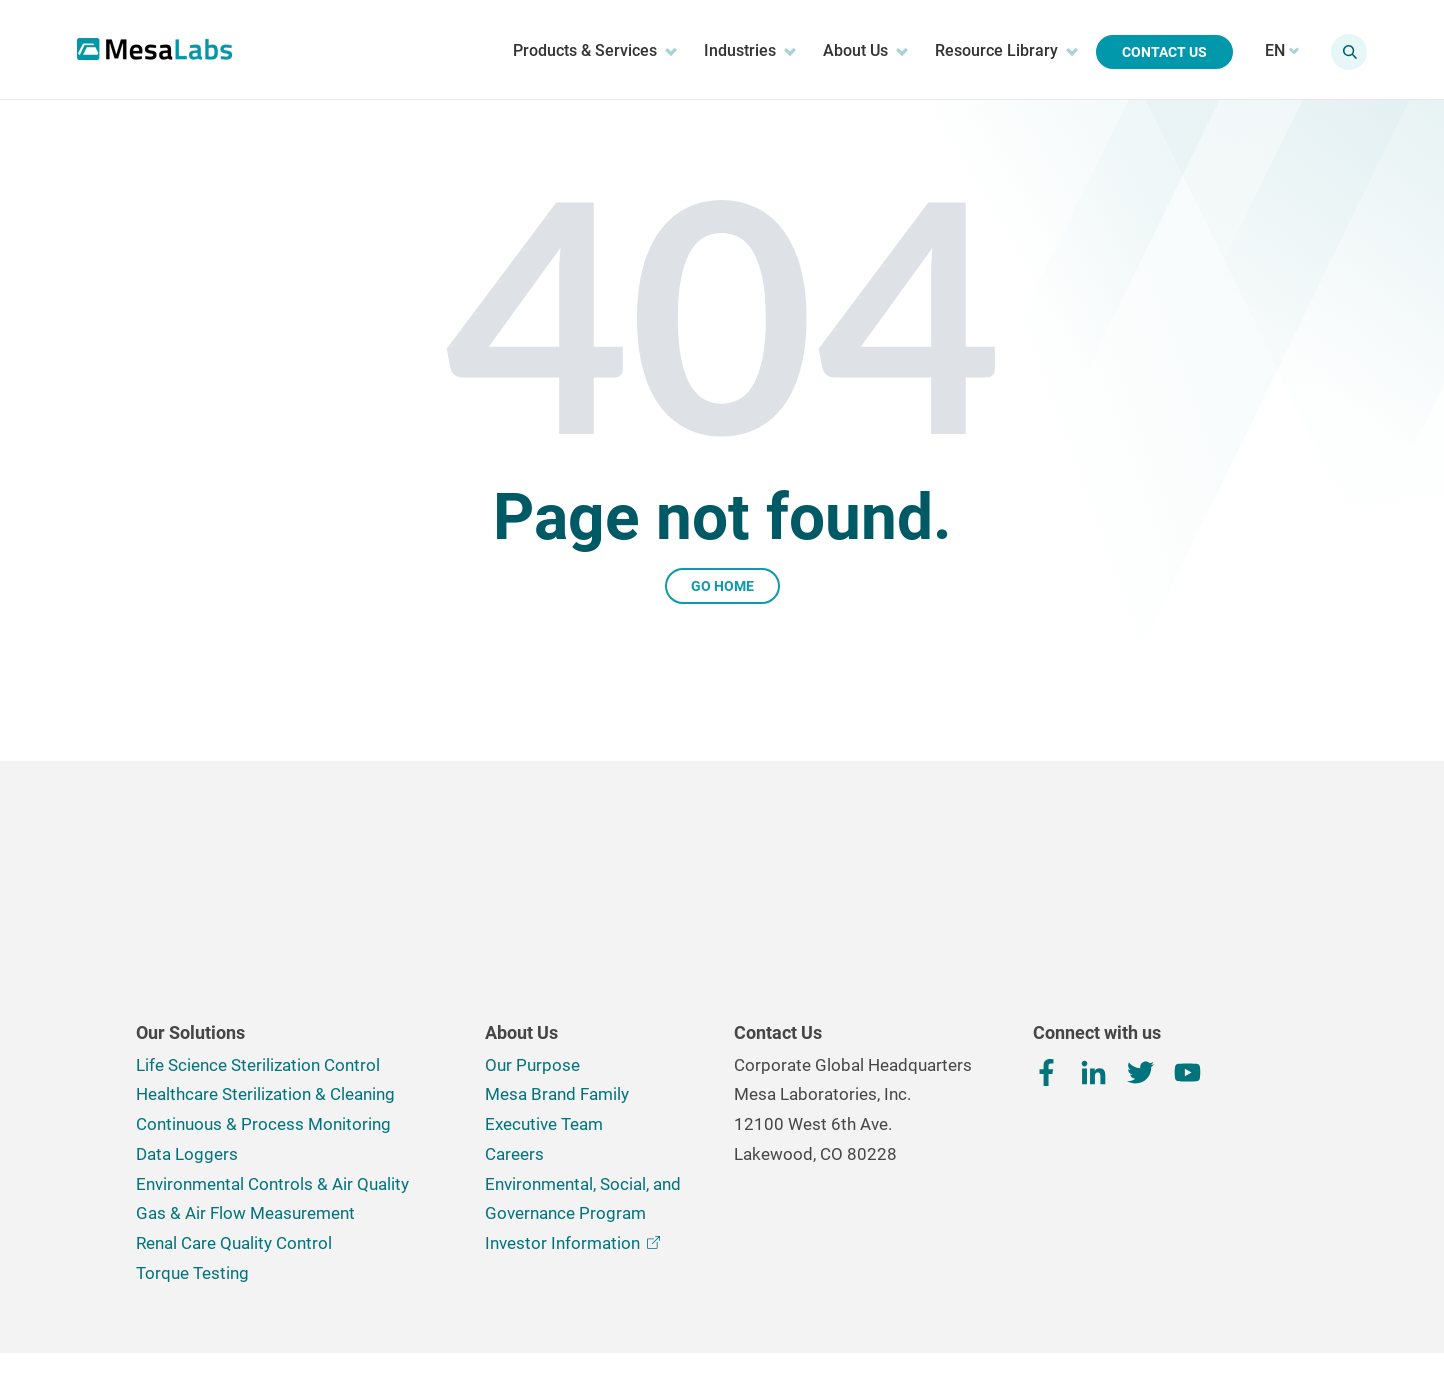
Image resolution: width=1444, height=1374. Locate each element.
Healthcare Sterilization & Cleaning (265, 961)
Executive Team (544, 991)
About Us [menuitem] (857, 51)
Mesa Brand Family (557, 961)
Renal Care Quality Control (234, 1110)
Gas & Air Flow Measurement (245, 1080)
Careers (514, 1021)
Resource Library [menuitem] (998, 51)
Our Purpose (532, 932)
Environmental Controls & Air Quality (272, 1051)
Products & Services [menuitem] (587, 51)
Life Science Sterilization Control (258, 932)
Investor (572, 1110)
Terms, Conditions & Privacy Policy (514, 1296)
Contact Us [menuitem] (1156, 52)
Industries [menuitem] (742, 51)
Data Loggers (187, 1021)
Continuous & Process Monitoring (263, 991)
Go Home (722, 586)
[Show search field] (1341, 52)
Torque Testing (192, 1140)
